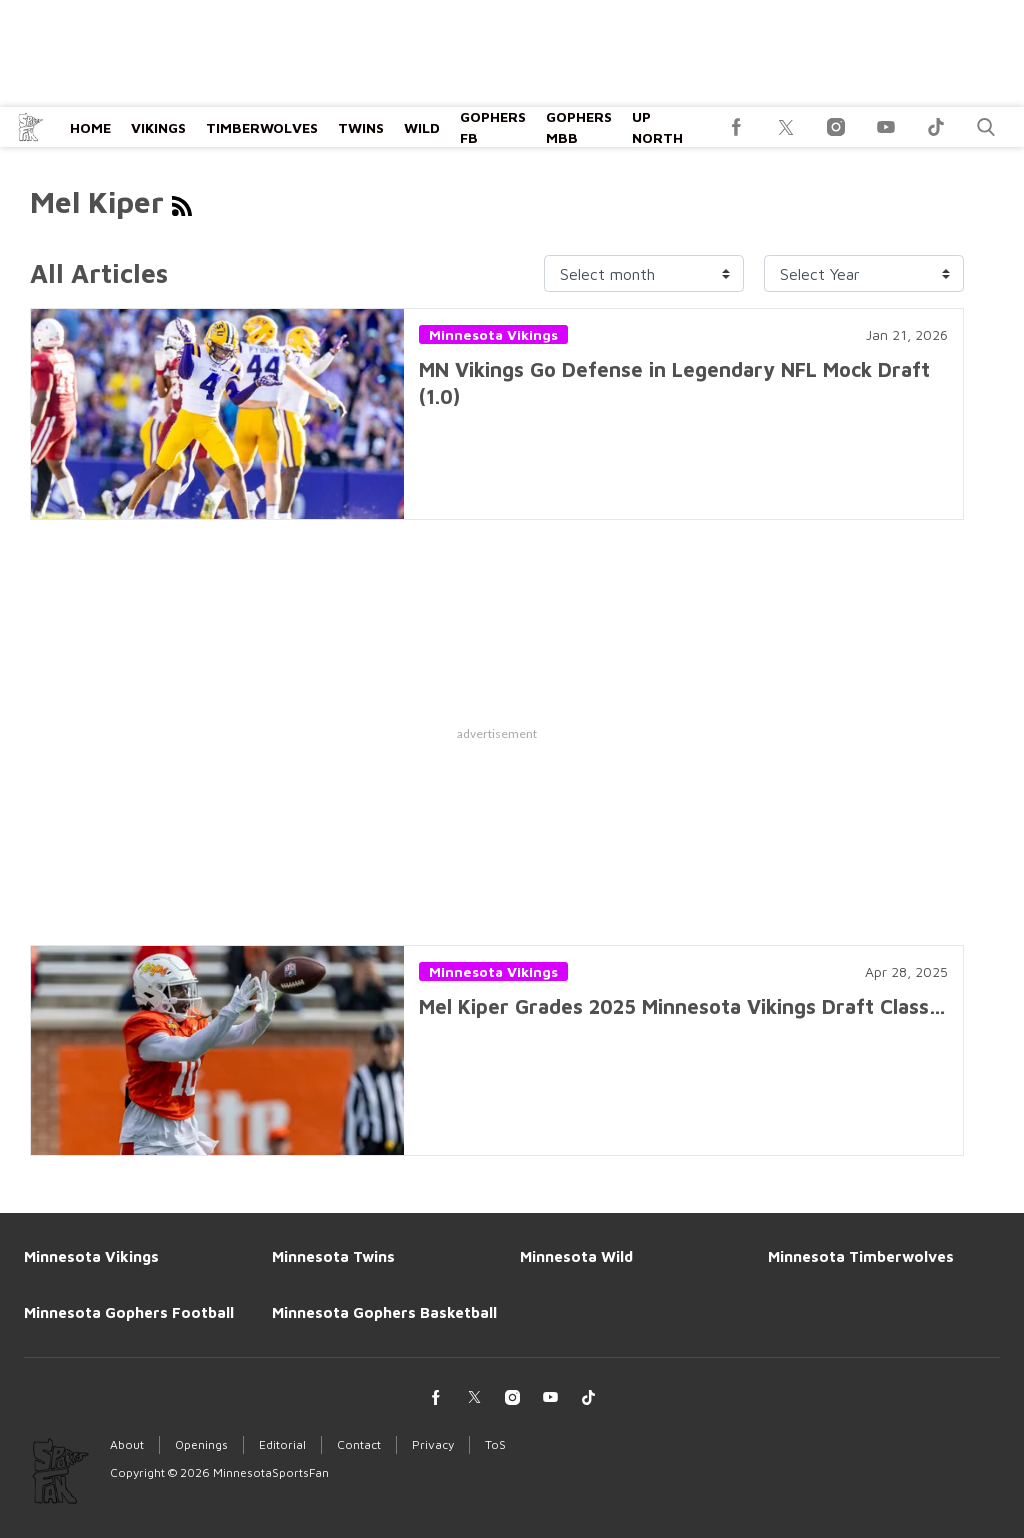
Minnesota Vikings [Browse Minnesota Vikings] (91, 1256)
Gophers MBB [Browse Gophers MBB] (579, 127)
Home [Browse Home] (90, 127)
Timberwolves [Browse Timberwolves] (262, 127)
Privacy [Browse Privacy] (433, 1444)
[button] (986, 127)
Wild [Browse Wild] (422, 127)
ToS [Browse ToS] (495, 1444)
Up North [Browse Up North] (657, 127)
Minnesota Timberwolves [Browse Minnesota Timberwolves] (861, 1256)
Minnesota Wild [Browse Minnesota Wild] (576, 1256)
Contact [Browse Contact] (359, 1444)
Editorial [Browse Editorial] (282, 1444)
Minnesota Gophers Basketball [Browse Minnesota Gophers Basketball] (384, 1312)
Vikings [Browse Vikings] (158, 127)
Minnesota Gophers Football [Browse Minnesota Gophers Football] (129, 1312)
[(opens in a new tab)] (736, 127)
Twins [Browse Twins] (361, 127)
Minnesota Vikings (493, 334)
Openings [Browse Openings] (201, 1444)
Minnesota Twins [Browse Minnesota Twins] (333, 1256)
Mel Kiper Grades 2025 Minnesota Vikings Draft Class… (682, 1006)
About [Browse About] (127, 1444)
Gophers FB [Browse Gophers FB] (493, 127)
